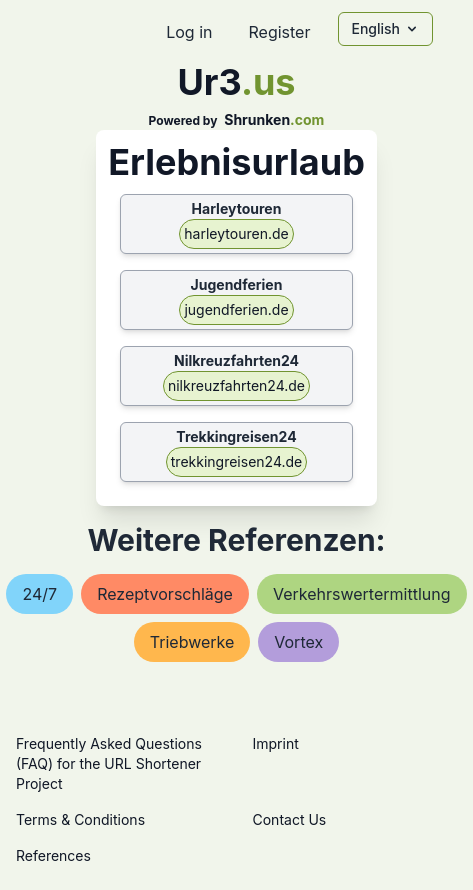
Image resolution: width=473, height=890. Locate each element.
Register (279, 32)
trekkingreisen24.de (236, 461)
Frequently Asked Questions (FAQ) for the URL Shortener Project (109, 763)
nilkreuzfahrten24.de (236, 385)
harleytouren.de (236, 233)
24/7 (39, 594)
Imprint (276, 743)
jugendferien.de (236, 309)
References (53, 855)
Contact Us (290, 819)
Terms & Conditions (80, 819)
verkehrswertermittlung (362, 594)
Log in (189, 32)
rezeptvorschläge (165, 594)
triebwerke (192, 642)
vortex (298, 642)
